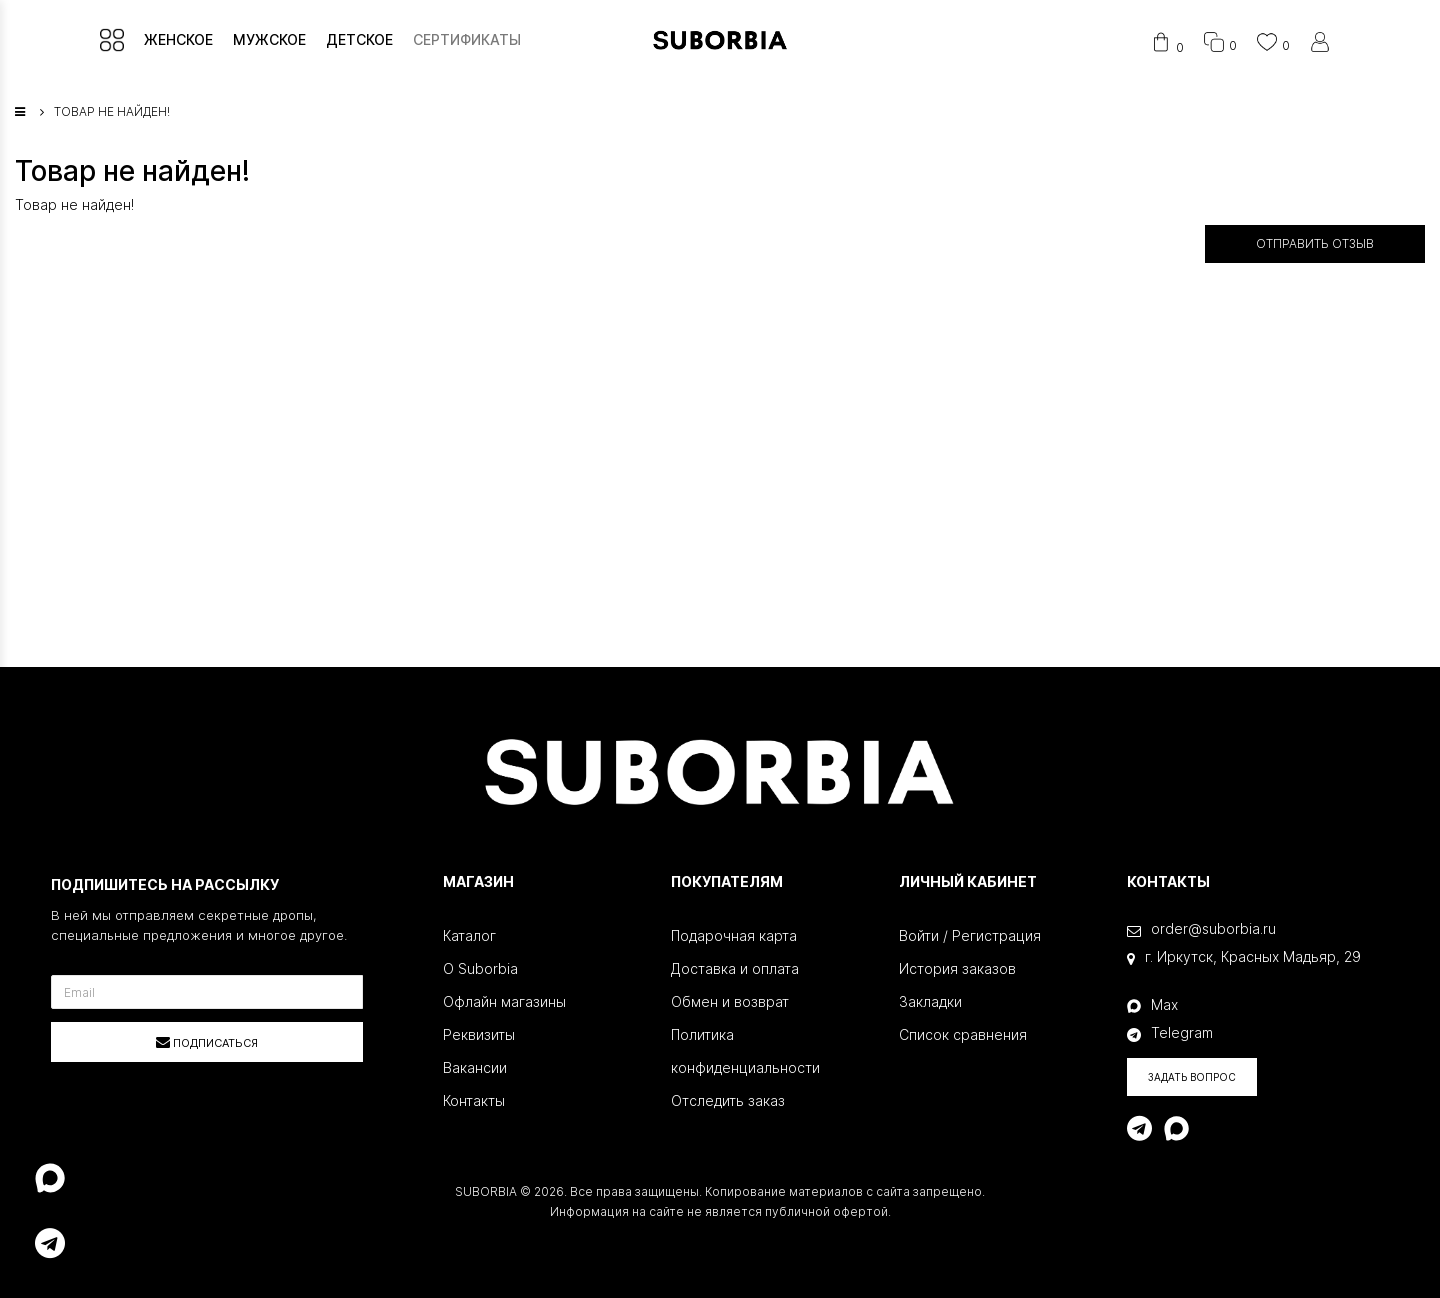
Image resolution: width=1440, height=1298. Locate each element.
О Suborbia (480, 968)
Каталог (469, 935)
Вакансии (475, 1067)
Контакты (474, 1100)
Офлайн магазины (504, 1001)
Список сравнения (963, 1034)
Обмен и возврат (730, 1001)
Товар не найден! (112, 111)
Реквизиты (479, 1034)
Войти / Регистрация (970, 935)
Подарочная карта (734, 935)
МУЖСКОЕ (269, 39)
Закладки (930, 1001)
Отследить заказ (728, 1100)
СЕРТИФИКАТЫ (467, 39)
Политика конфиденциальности (745, 1051)
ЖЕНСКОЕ (178, 39)
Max (1152, 1004)
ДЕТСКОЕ (359, 39)
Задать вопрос (1192, 1077)
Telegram (1170, 1033)
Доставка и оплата (735, 968)
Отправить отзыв (1315, 243)
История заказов (957, 968)
